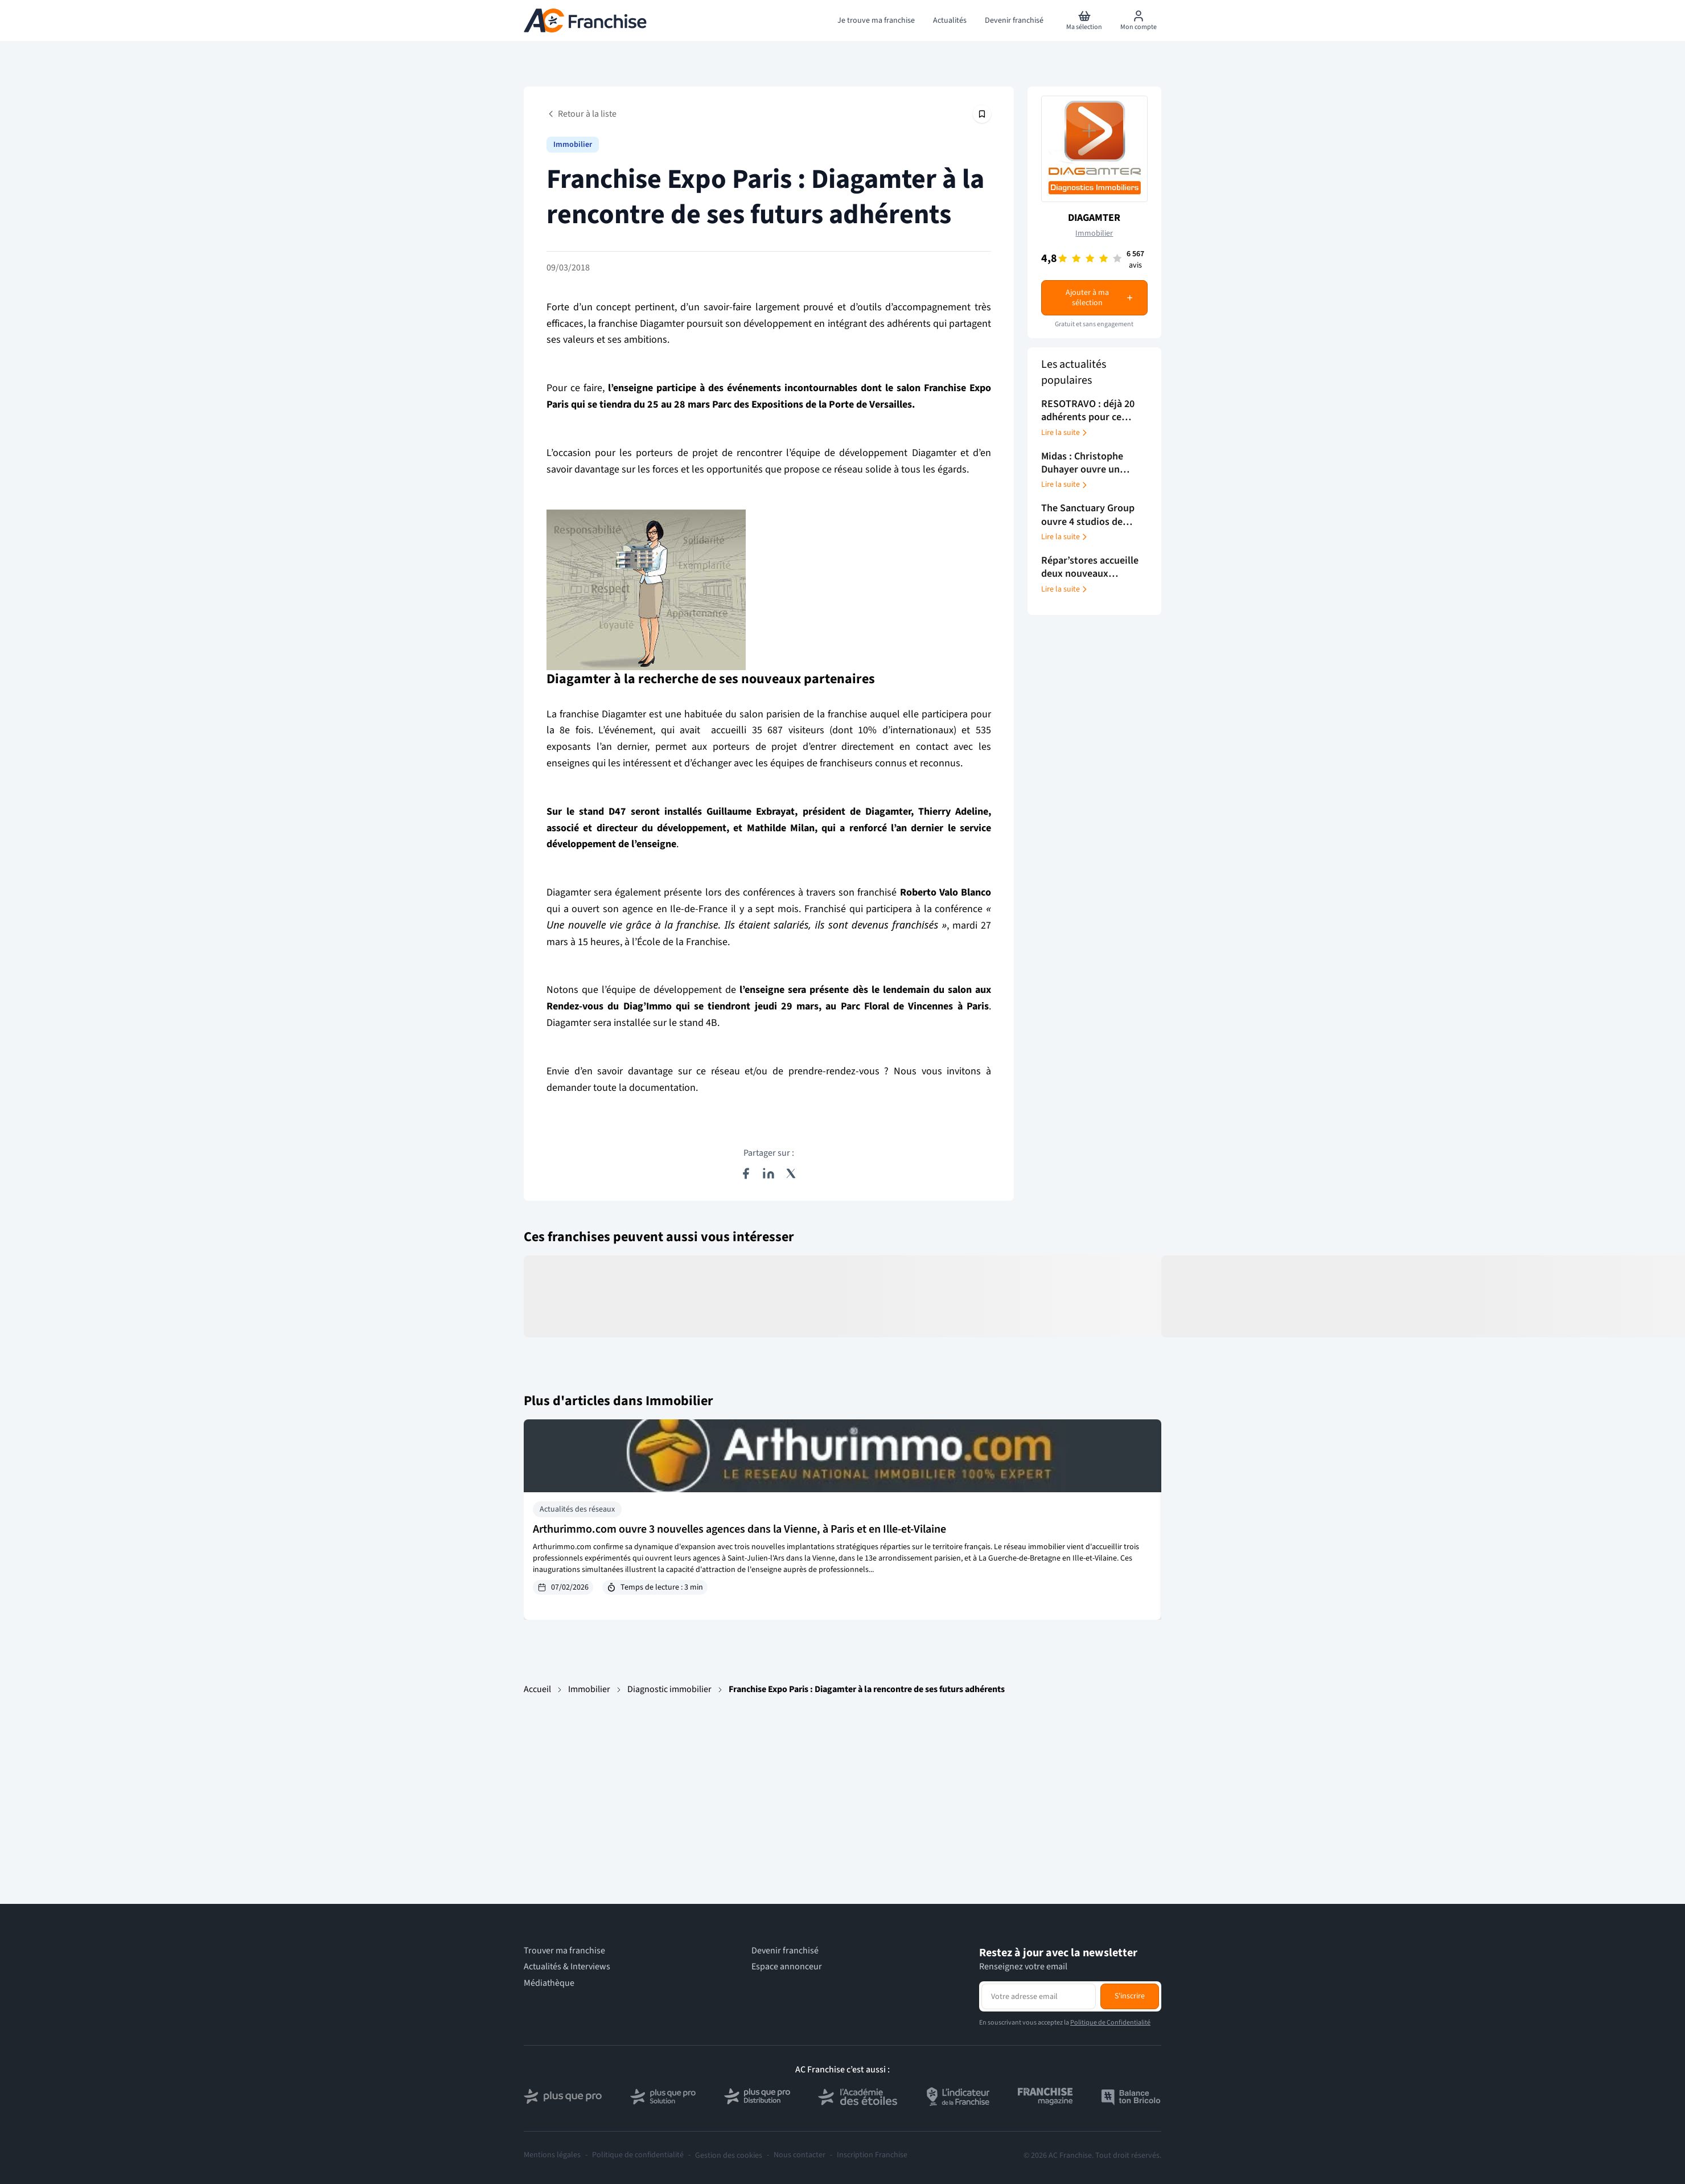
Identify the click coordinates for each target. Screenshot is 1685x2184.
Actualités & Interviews (567, 1967)
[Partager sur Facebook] (746, 1173)
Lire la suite (1065, 433)
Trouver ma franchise (564, 1951)
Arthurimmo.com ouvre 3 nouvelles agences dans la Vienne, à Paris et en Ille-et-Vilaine (739, 1529)
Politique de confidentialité (638, 2155)
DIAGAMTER (1094, 218)
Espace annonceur (786, 1967)
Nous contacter (799, 2155)
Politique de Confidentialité (1110, 2022)
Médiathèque (549, 1983)
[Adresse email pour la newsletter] (1038, 1996)
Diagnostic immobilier (669, 1689)
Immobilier (572, 144)
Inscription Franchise (872, 2155)
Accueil (537, 1689)
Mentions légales (552, 2155)
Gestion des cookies (728, 2155)
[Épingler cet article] (982, 114)
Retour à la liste (581, 114)
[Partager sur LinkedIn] (768, 1173)
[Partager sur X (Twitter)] (791, 1173)
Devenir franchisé (785, 1951)
